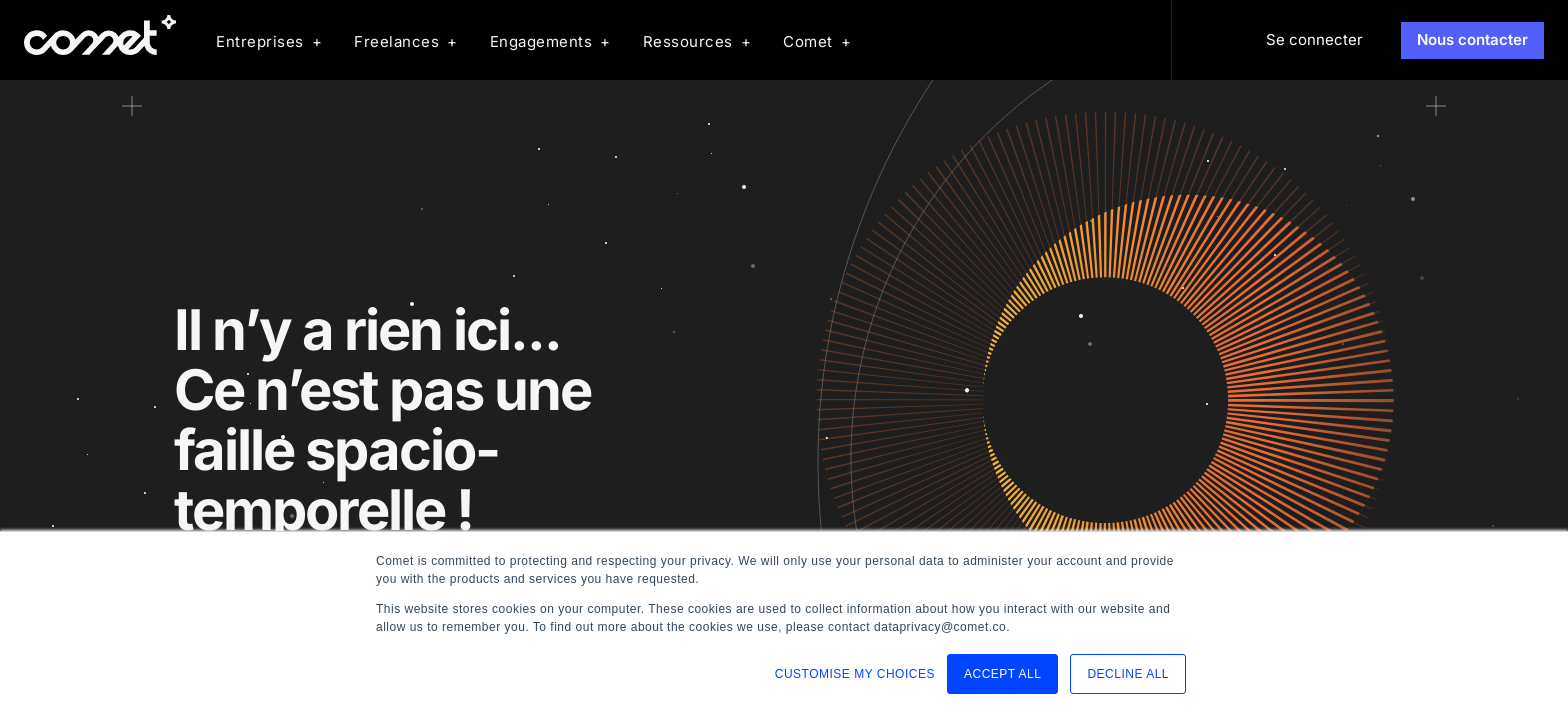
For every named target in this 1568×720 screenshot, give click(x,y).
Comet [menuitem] (808, 41)
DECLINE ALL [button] (1128, 674)
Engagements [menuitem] (541, 41)
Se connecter (1314, 39)
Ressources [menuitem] (688, 41)
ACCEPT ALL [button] (1002, 674)
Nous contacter (1472, 39)
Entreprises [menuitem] (260, 41)
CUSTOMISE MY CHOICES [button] (855, 674)
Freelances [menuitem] (396, 41)
